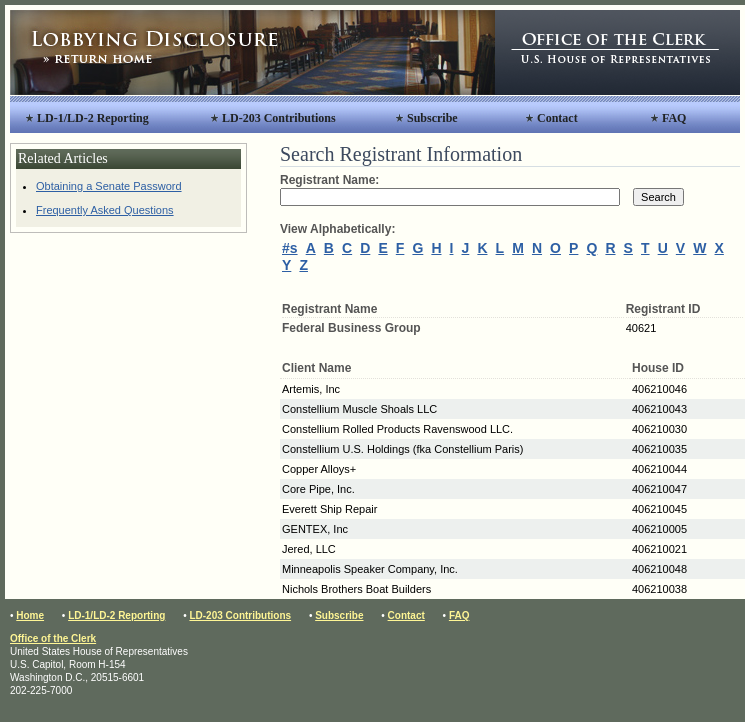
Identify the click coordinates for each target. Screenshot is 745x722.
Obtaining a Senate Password (109, 186)
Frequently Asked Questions (105, 210)
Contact (557, 118)
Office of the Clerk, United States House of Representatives (617, 52)
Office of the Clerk (53, 638)
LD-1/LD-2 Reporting (93, 118)
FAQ (674, 118)
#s (290, 248)
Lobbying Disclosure (252, 52)
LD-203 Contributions (279, 118)
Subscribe (432, 118)
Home (30, 615)
